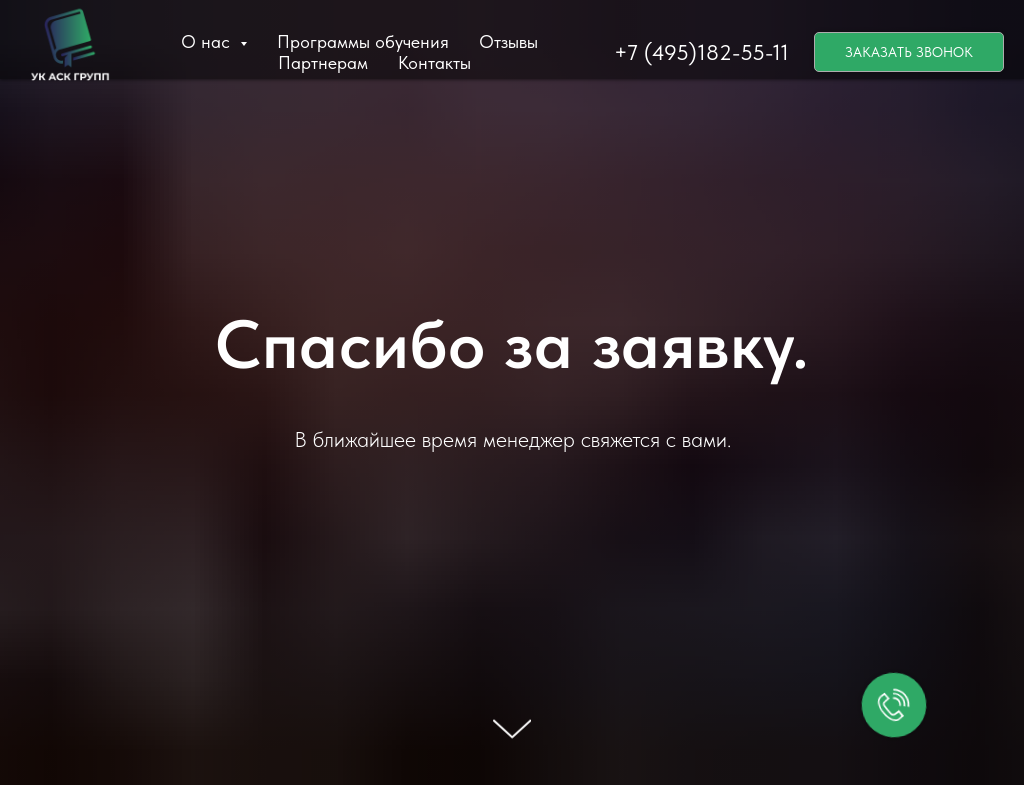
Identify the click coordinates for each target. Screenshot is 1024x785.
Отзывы (508, 41)
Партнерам (323, 62)
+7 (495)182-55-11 (701, 52)
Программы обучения (363, 41)
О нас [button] (208, 41)
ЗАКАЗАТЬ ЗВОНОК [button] (909, 52)
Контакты (434, 62)
